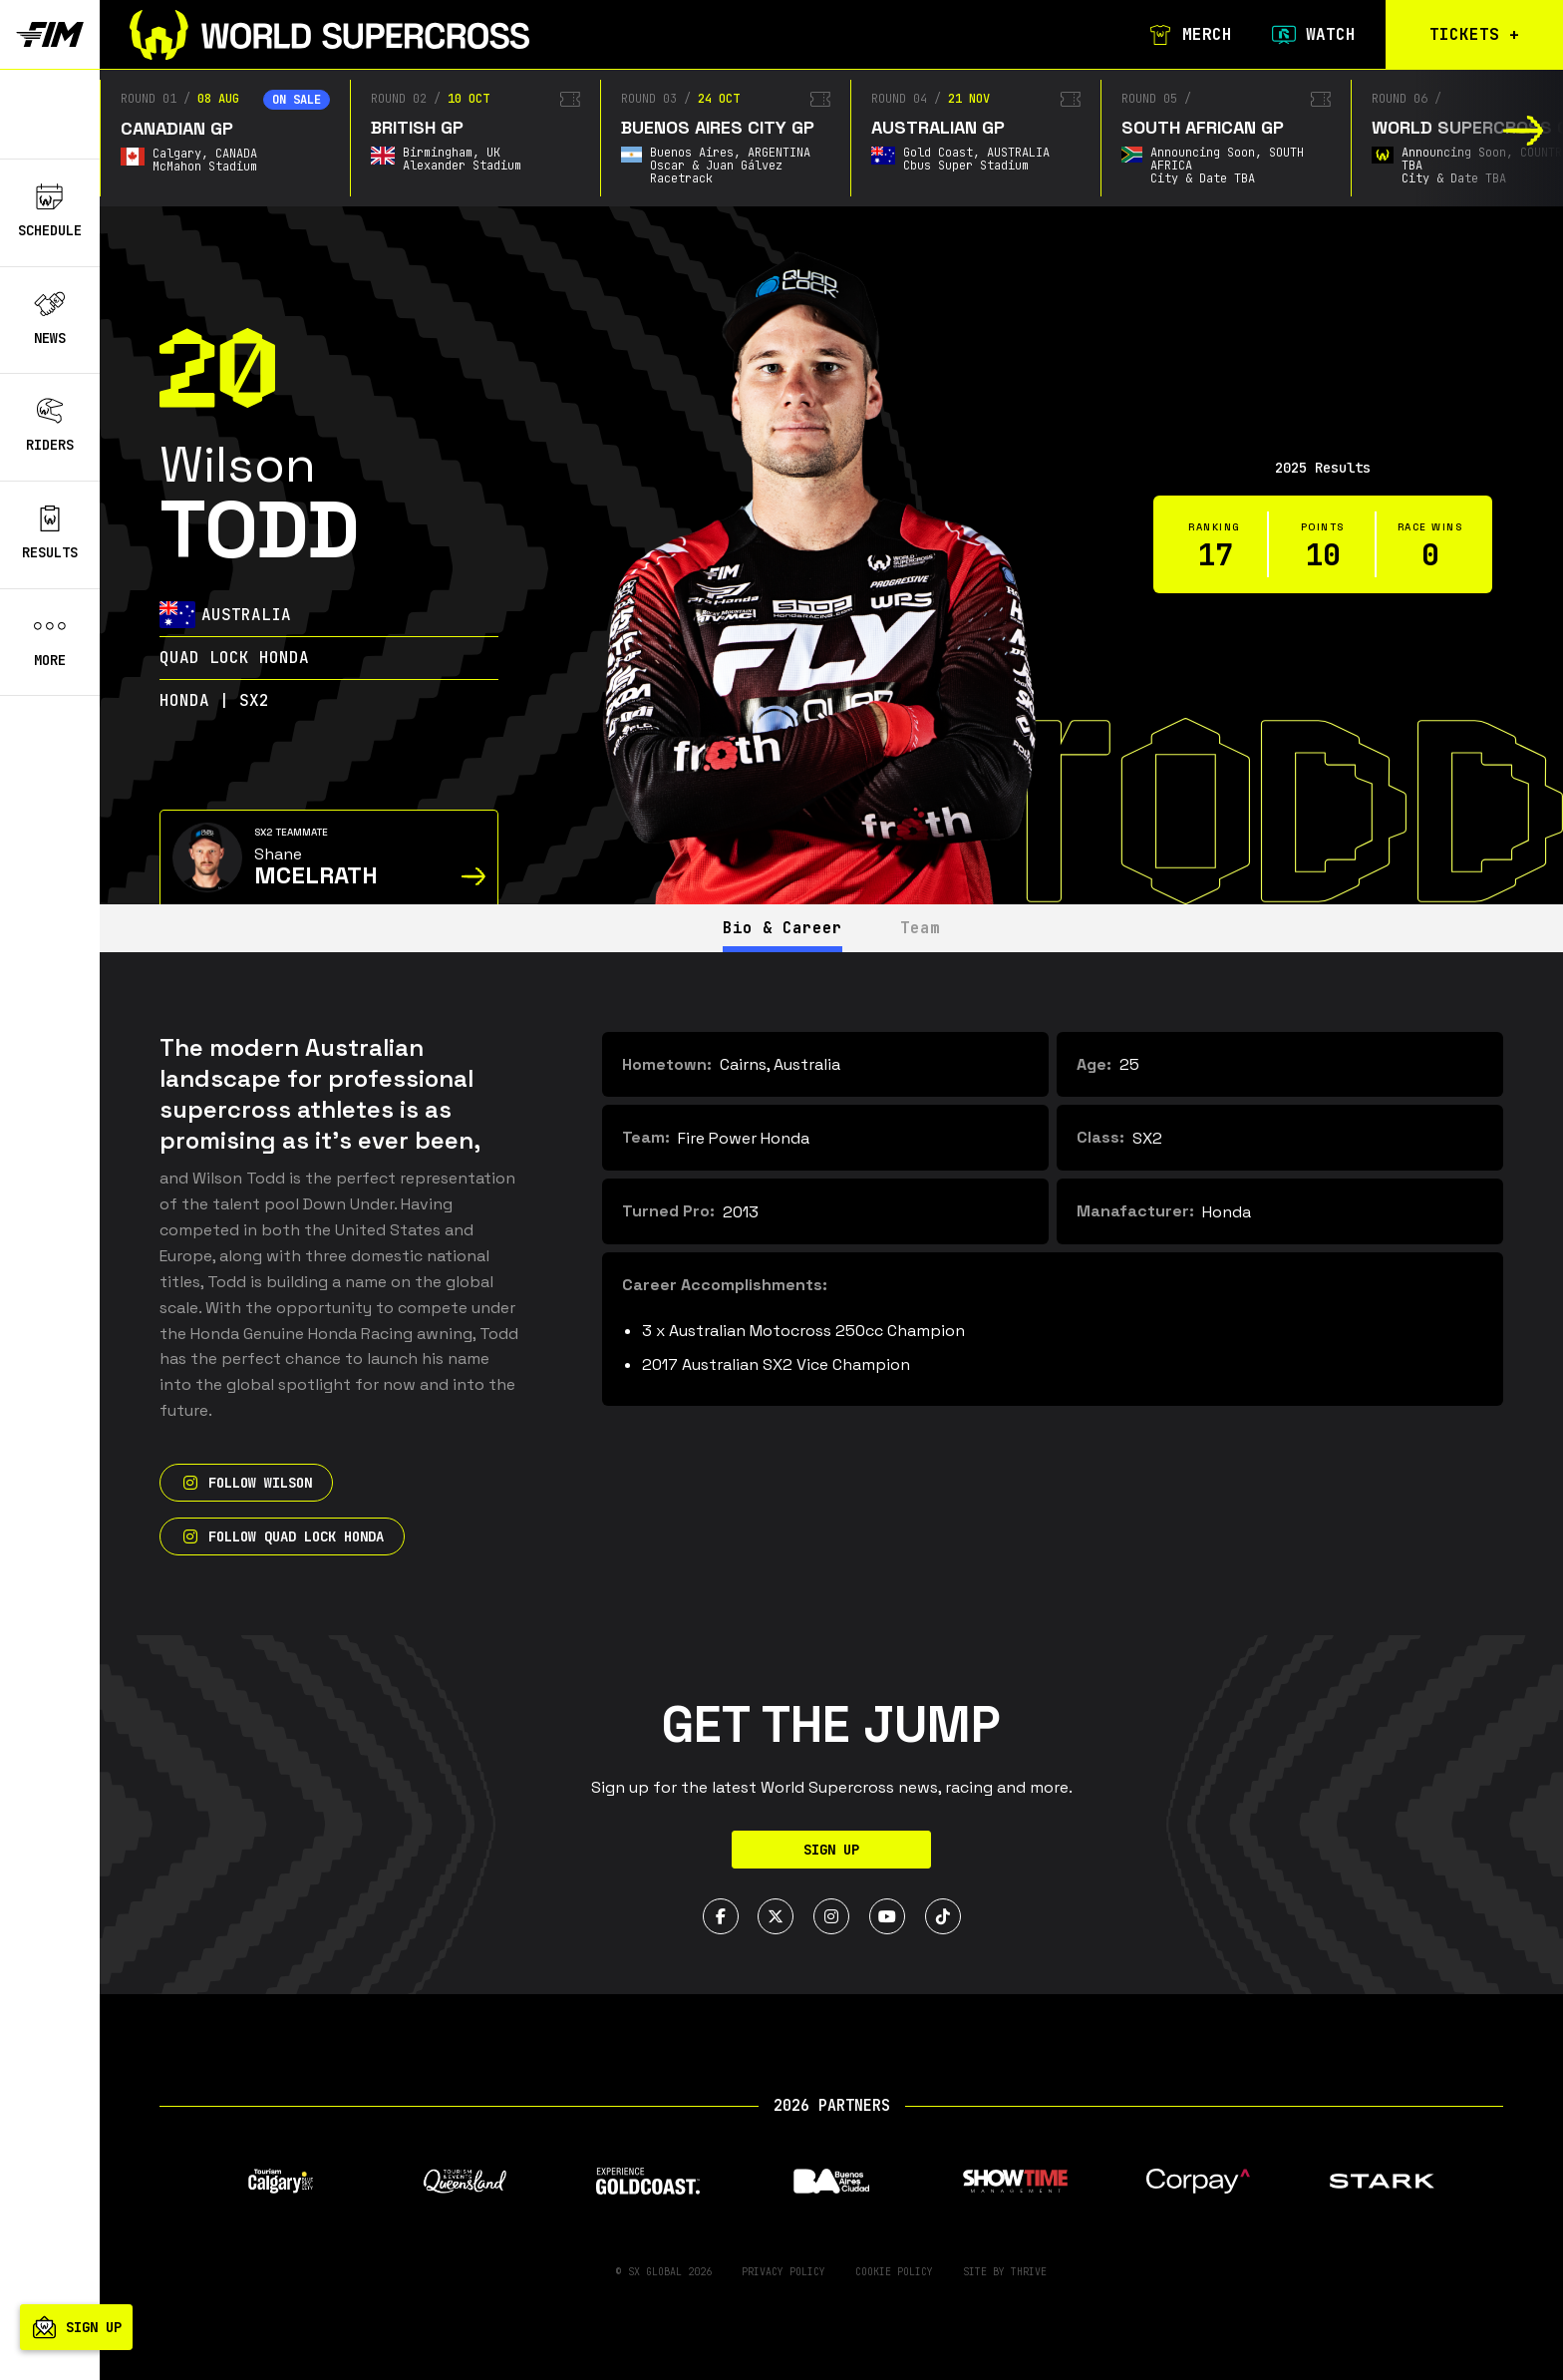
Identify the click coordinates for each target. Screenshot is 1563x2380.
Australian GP (938, 127)
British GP (417, 127)
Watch (1312, 35)
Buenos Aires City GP (717, 127)
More (50, 641)
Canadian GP (177, 128)
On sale (296, 100)
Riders (50, 426)
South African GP (1202, 127)
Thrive (1029, 2271)
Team (921, 927)
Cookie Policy (894, 2271)
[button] (1523, 131)
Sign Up (831, 1850)
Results (50, 533)
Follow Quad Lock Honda (282, 1536)
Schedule (50, 211)
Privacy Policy (783, 2271)
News (50, 319)
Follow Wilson (246, 1483)
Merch (1188, 35)
